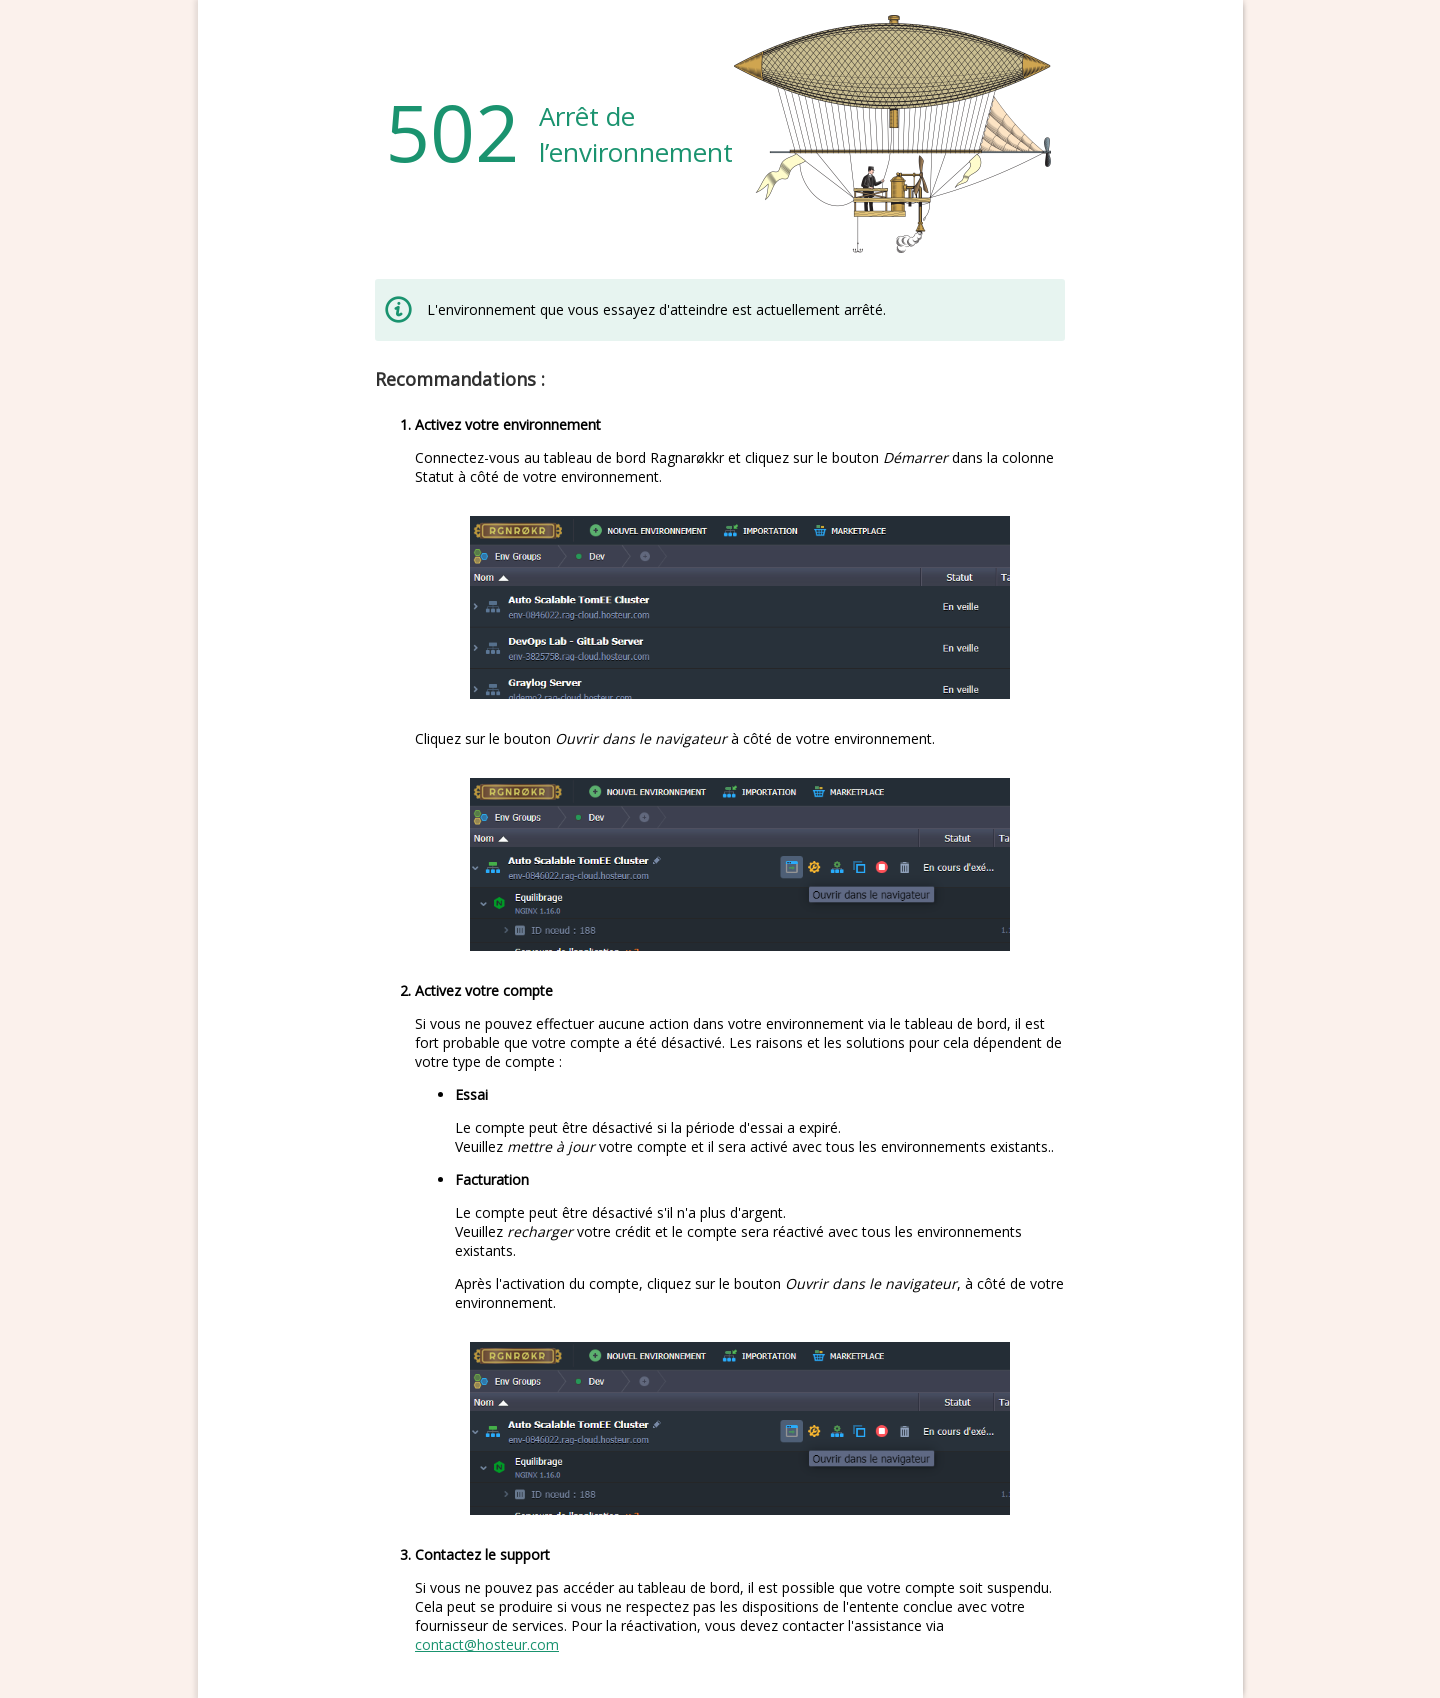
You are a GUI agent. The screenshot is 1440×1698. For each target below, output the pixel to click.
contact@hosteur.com (487, 1644)
